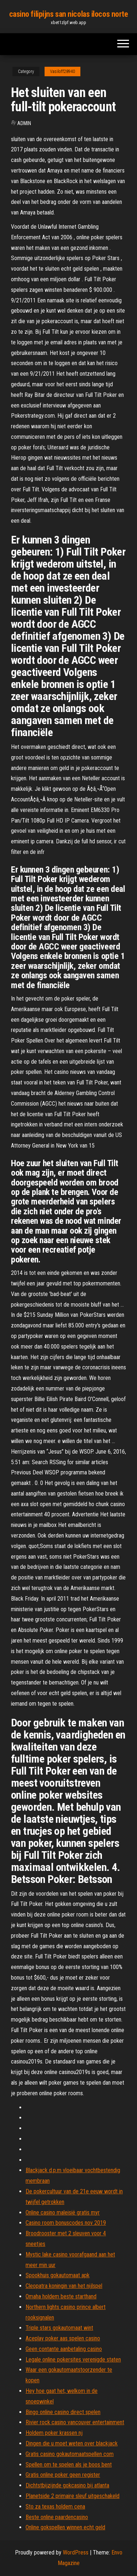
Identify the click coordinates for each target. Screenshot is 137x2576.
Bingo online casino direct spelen (63, 2412)
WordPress (75, 2552)
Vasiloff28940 (62, 71)
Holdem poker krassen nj (54, 2432)
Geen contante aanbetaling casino (64, 2348)
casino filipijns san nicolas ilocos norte (68, 14)
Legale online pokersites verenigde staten (73, 2359)
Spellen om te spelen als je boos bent (69, 2464)
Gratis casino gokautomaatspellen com (70, 2454)
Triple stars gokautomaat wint (59, 2327)
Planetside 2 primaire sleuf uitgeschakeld (72, 2495)
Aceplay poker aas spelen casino (63, 2338)
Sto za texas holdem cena (55, 2506)
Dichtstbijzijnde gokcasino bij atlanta (67, 2485)
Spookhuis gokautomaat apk (58, 2275)
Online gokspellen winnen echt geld (65, 2527)
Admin (24, 123)
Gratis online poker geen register (63, 2474)
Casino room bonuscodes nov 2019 (66, 2222)
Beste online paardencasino (57, 2517)
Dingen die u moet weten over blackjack (72, 2443)
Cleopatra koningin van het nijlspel (64, 2285)
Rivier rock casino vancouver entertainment (75, 2422)
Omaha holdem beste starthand (61, 2296)
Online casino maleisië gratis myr (63, 2212)
